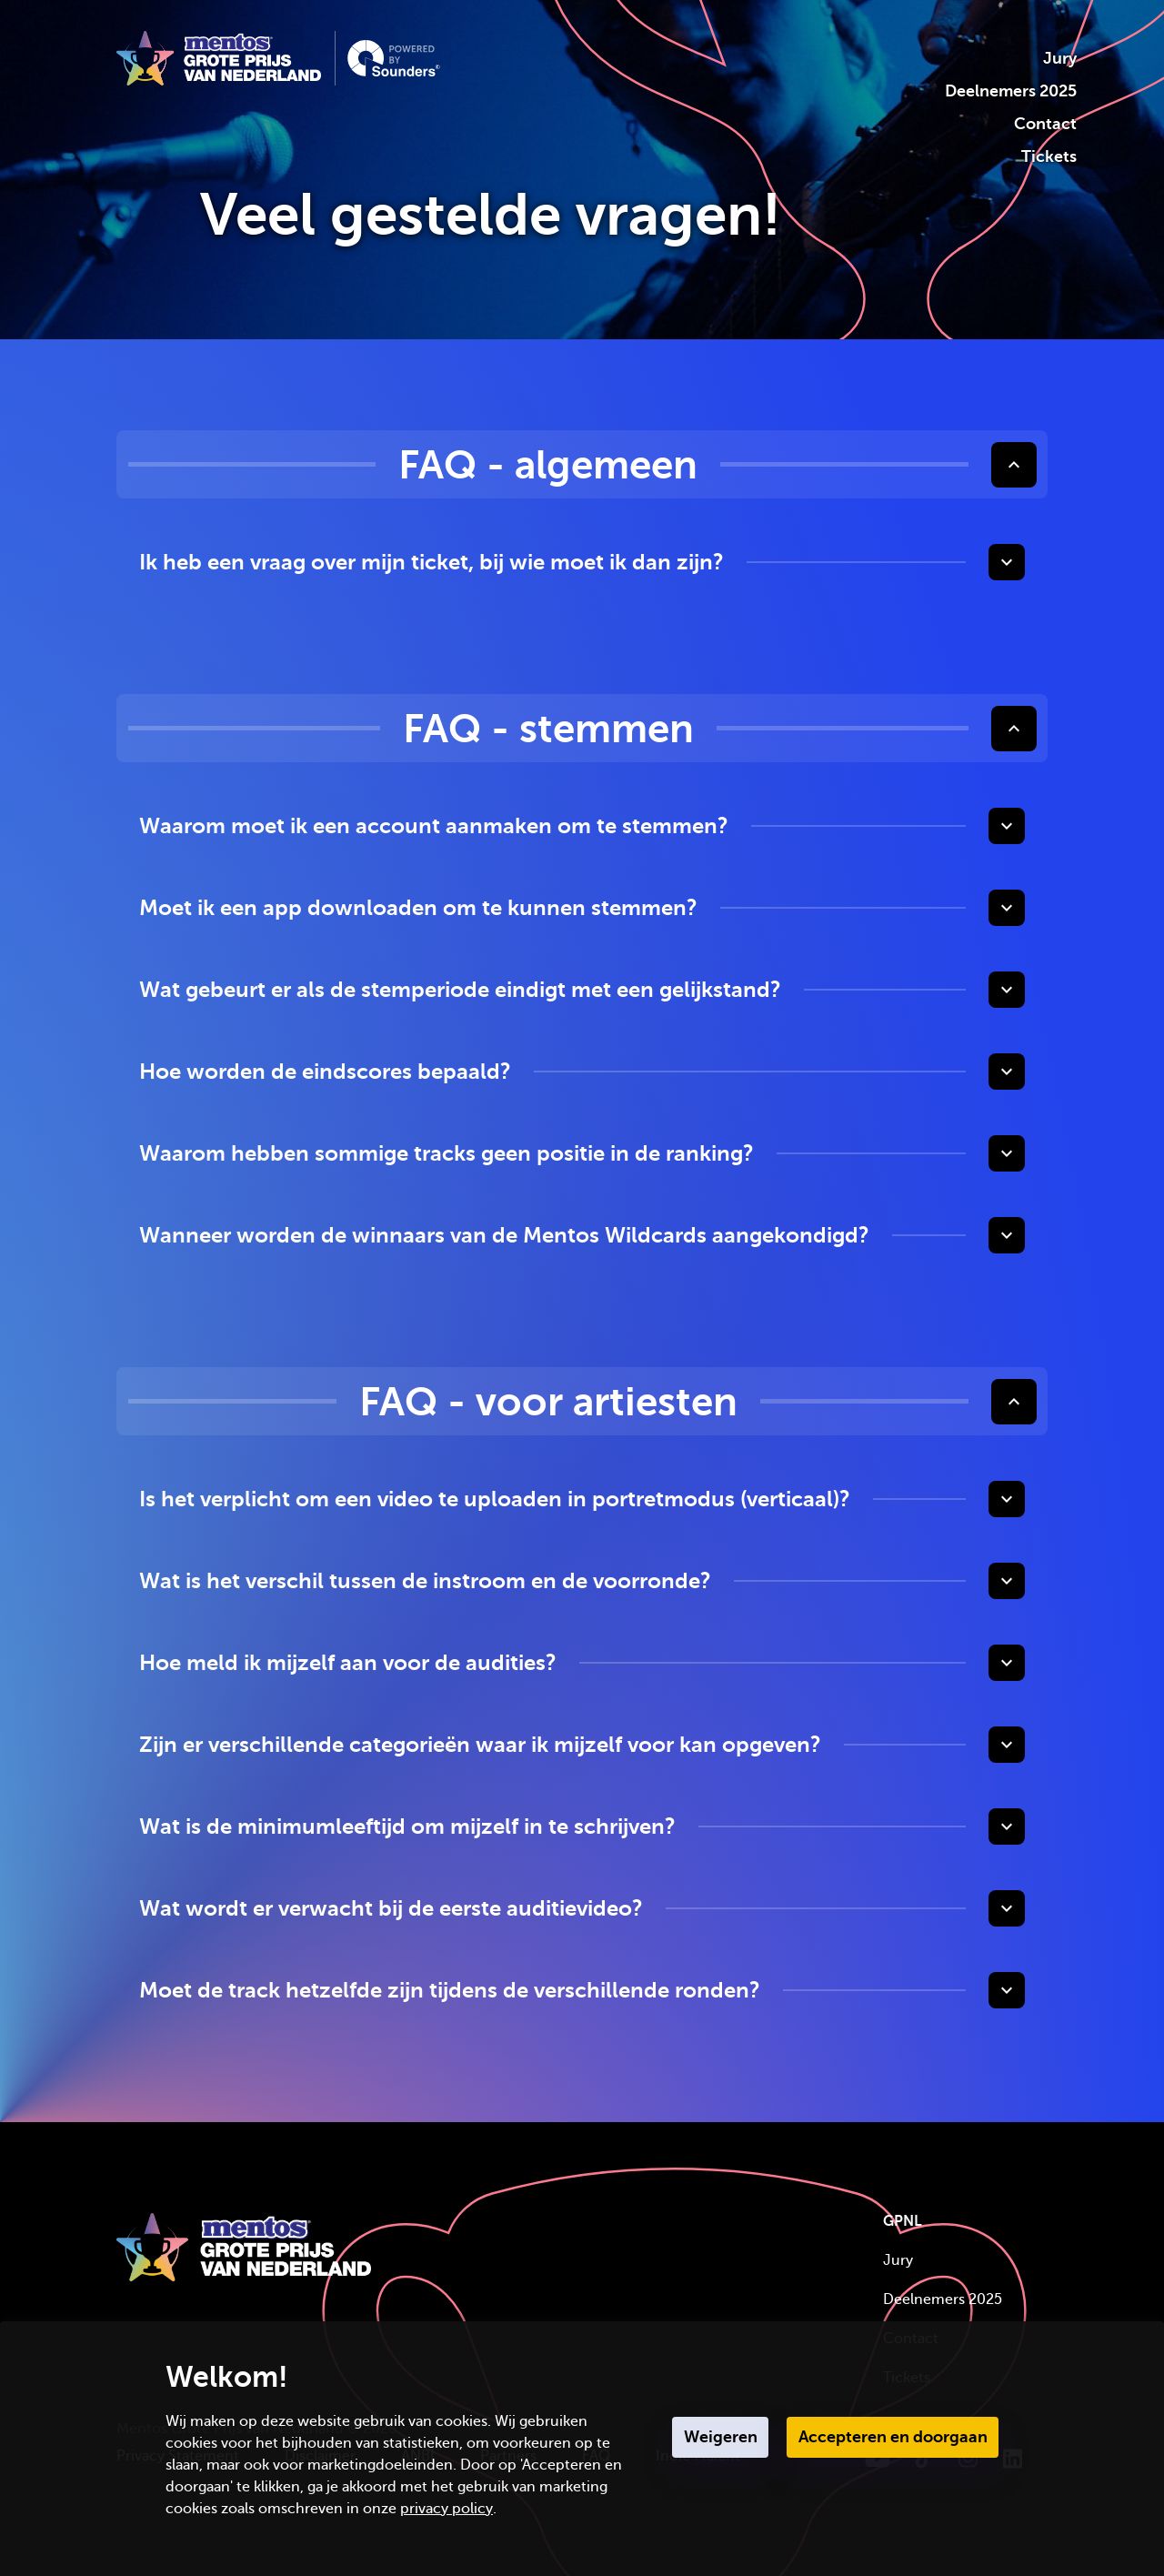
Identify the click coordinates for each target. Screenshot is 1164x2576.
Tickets (1049, 156)
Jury (1060, 58)
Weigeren (721, 2437)
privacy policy (446, 2509)
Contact (1045, 124)
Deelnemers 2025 (1011, 91)
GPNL (902, 2221)
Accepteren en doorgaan (893, 2437)
